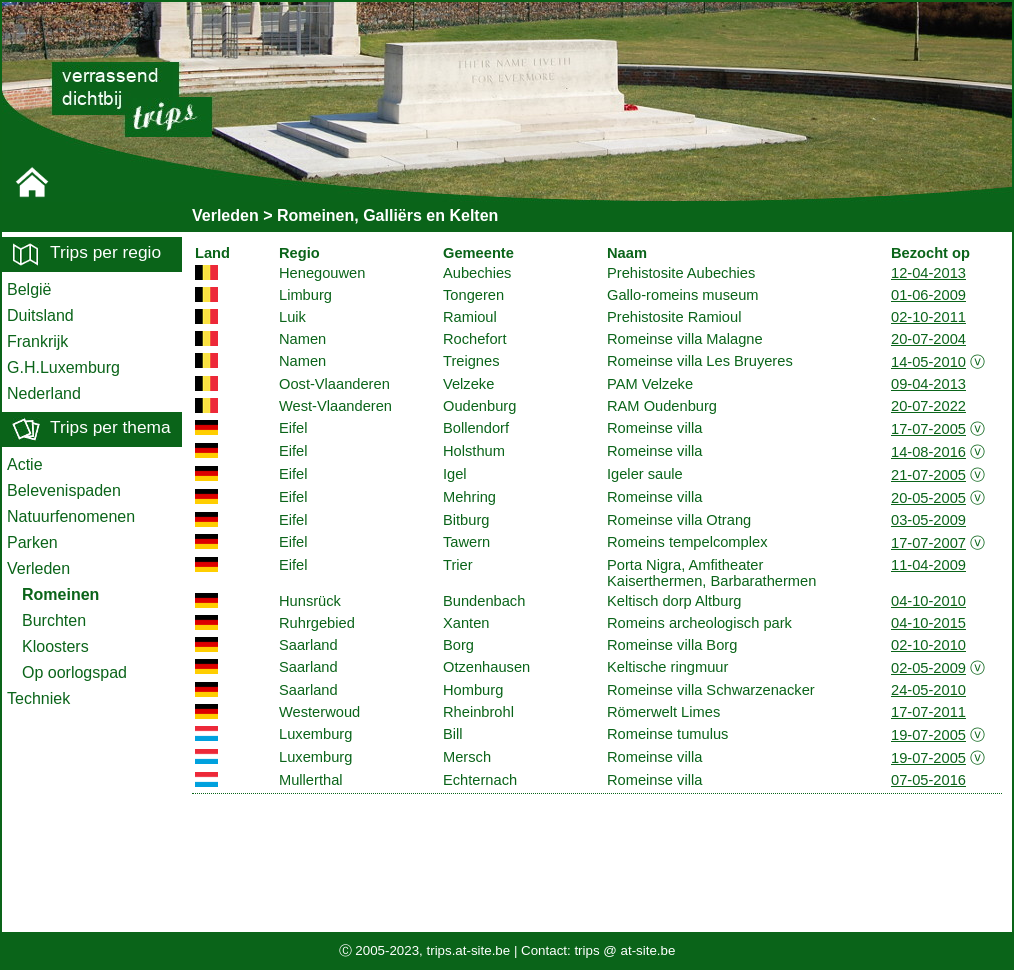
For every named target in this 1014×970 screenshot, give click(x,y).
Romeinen (60, 594)
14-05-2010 (928, 362)
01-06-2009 (928, 295)
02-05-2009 (928, 668)
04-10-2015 (928, 623)
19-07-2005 (928, 735)
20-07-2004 (928, 339)
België (29, 289)
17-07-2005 (928, 429)
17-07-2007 (928, 543)
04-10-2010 (928, 601)
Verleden (38, 568)
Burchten (54, 620)
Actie (25, 464)
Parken (32, 542)
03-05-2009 (928, 520)
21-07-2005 (928, 475)
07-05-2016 (928, 780)
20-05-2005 (928, 498)
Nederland (44, 393)
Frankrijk (37, 341)
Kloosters (55, 646)
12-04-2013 (928, 273)
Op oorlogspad (74, 672)
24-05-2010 (928, 690)
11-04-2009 (928, 565)
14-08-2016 (928, 452)
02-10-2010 (928, 645)
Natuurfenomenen (71, 516)
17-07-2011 (928, 712)
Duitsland (40, 315)
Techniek (38, 698)
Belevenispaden (64, 490)
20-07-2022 (928, 406)
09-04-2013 (928, 384)
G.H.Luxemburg (63, 367)
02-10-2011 (928, 317)
